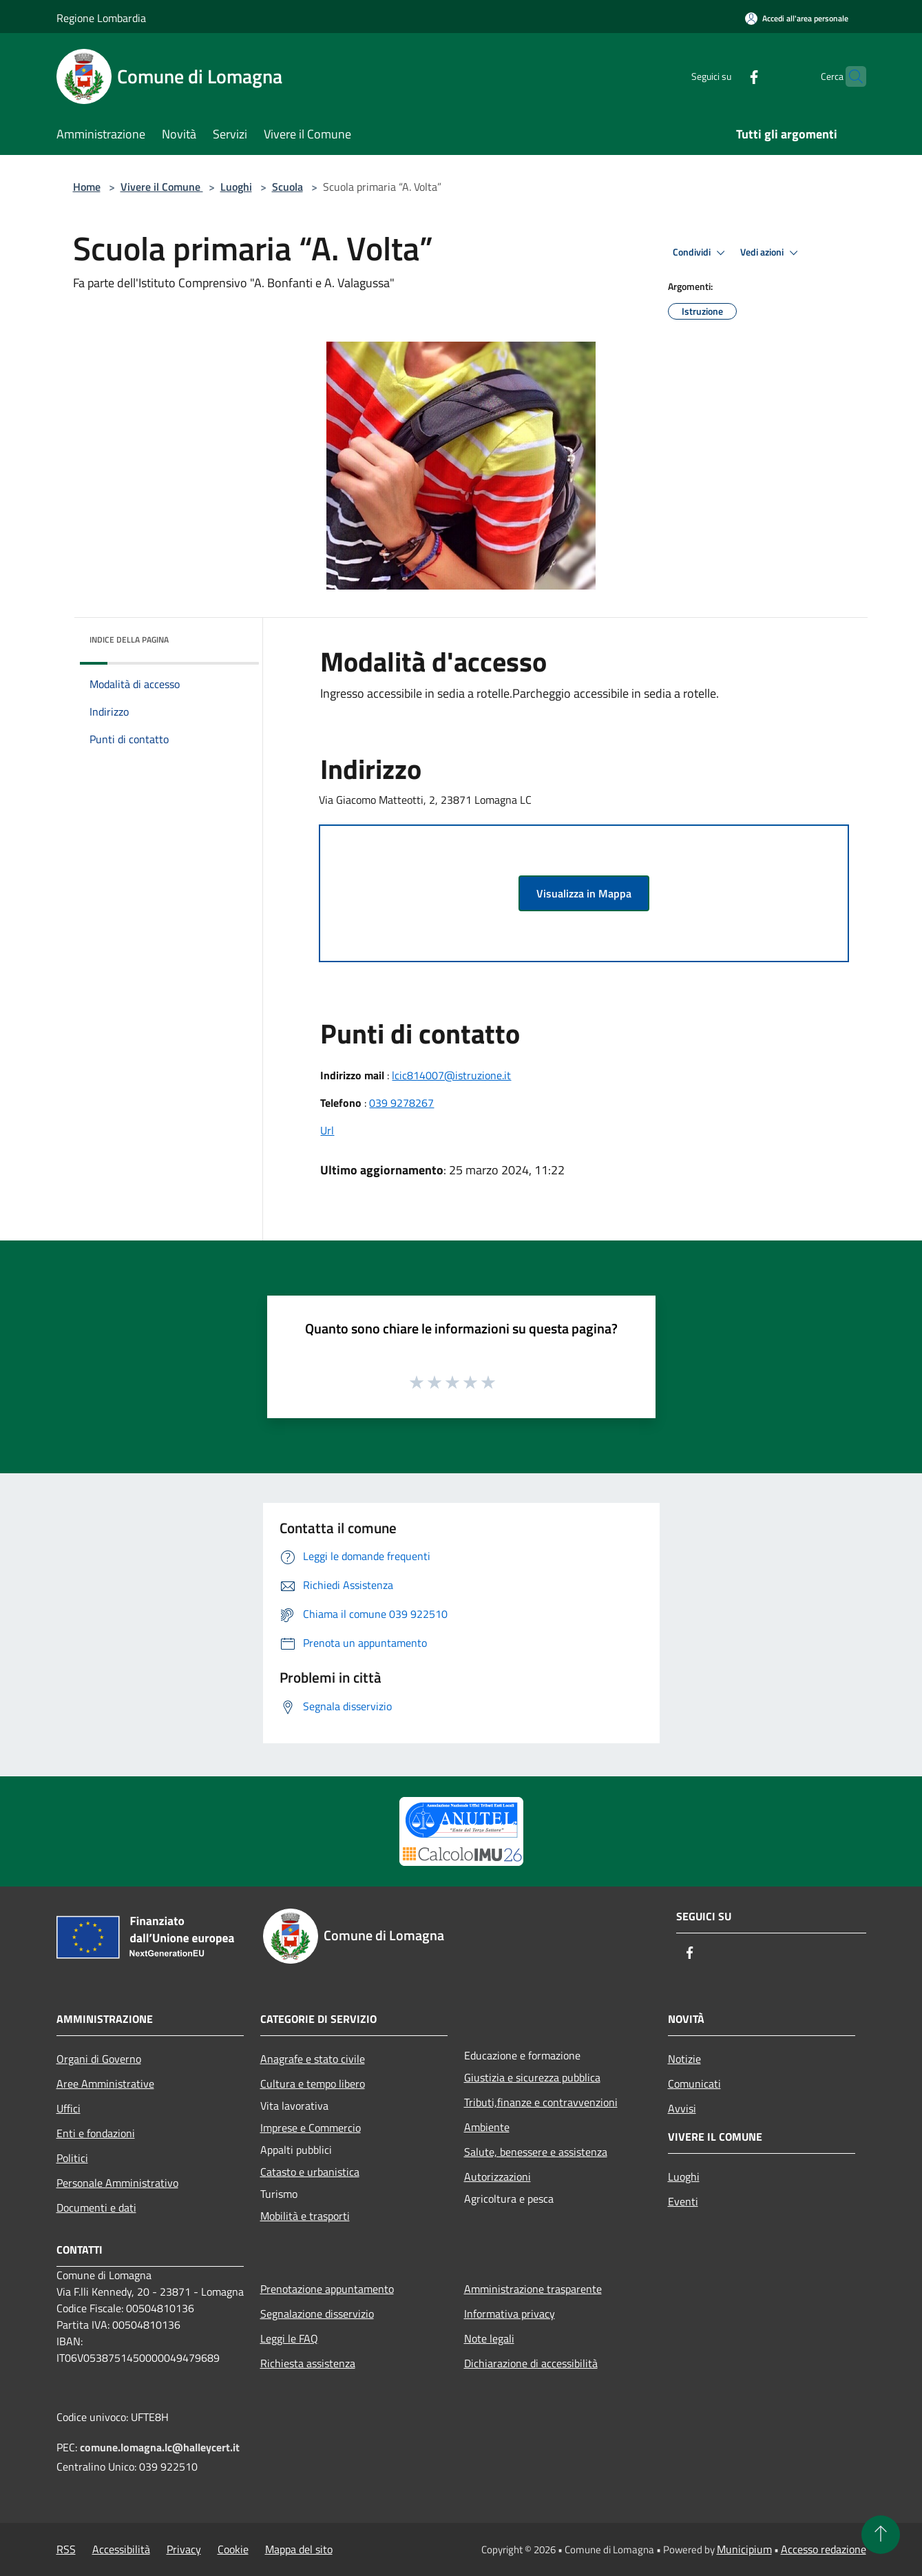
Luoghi (236, 186)
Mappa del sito (299, 2549)
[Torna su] (880, 2534)
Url (327, 1130)
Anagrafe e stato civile (312, 2058)
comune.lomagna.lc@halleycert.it (160, 2447)
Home (87, 186)
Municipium (744, 2549)
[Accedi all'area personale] (796, 18)
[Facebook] (727, 76)
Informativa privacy (509, 2313)
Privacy (184, 2549)
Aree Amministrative (105, 2083)
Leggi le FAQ (289, 2338)
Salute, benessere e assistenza (535, 2151)
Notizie (684, 2058)
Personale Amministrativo (117, 2182)
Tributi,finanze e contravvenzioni (541, 2102)
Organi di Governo (98, 2058)
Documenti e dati (96, 2207)
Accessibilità (121, 2549)
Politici (72, 2158)
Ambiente (487, 2127)
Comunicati (694, 2083)
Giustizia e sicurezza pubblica (532, 2077)
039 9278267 (401, 1102)
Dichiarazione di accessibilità (531, 2363)
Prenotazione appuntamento (327, 2289)
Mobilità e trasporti (305, 2216)
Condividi (701, 253)
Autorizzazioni (497, 2176)
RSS (66, 2549)
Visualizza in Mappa (583, 893)
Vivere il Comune (162, 186)
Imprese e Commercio (310, 2127)
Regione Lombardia (101, 18)
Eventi (683, 2201)
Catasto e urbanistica (309, 2171)
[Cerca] (849, 76)
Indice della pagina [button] (129, 639)
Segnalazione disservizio (317, 2313)
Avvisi (682, 2108)
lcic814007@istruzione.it (451, 1075)
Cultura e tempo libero (312, 2083)
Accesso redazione (823, 2549)
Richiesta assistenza (307, 2363)
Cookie (233, 2549)
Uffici (68, 2108)
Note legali (489, 2338)
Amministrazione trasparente (533, 2289)
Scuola (287, 186)
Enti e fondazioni (95, 2133)
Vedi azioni (771, 253)
